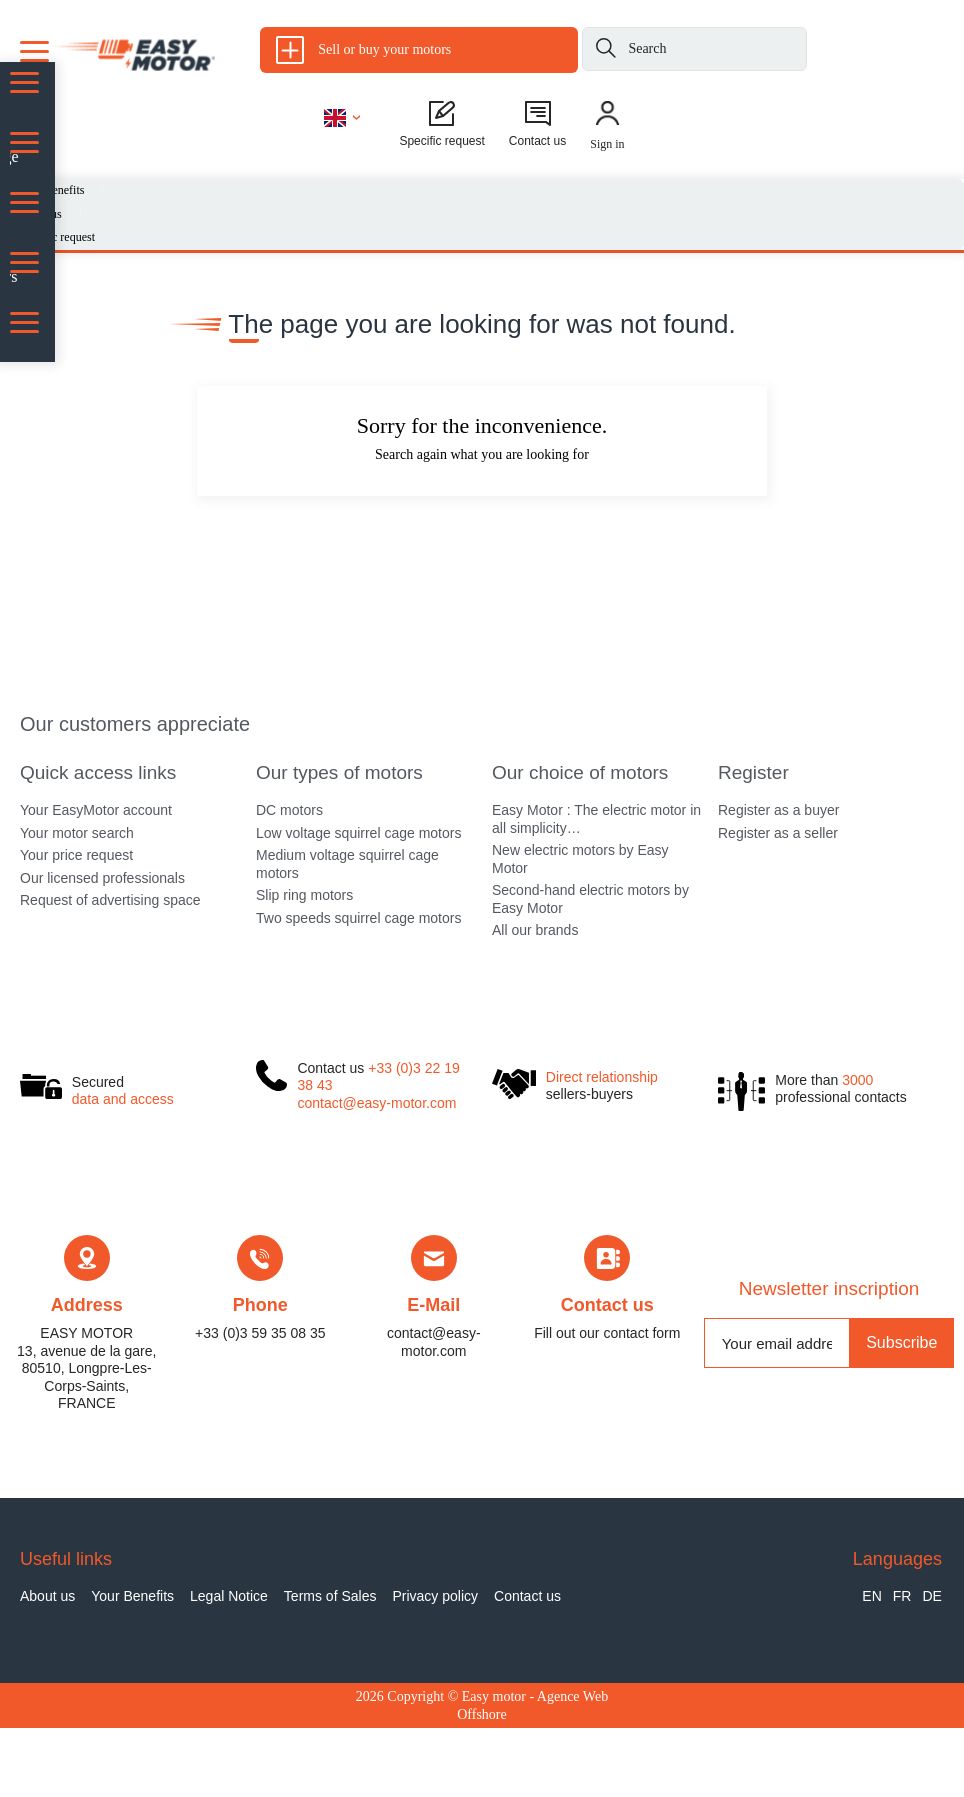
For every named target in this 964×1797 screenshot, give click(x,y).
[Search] (606, 51)
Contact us (607, 1375)
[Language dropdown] (342, 117)
